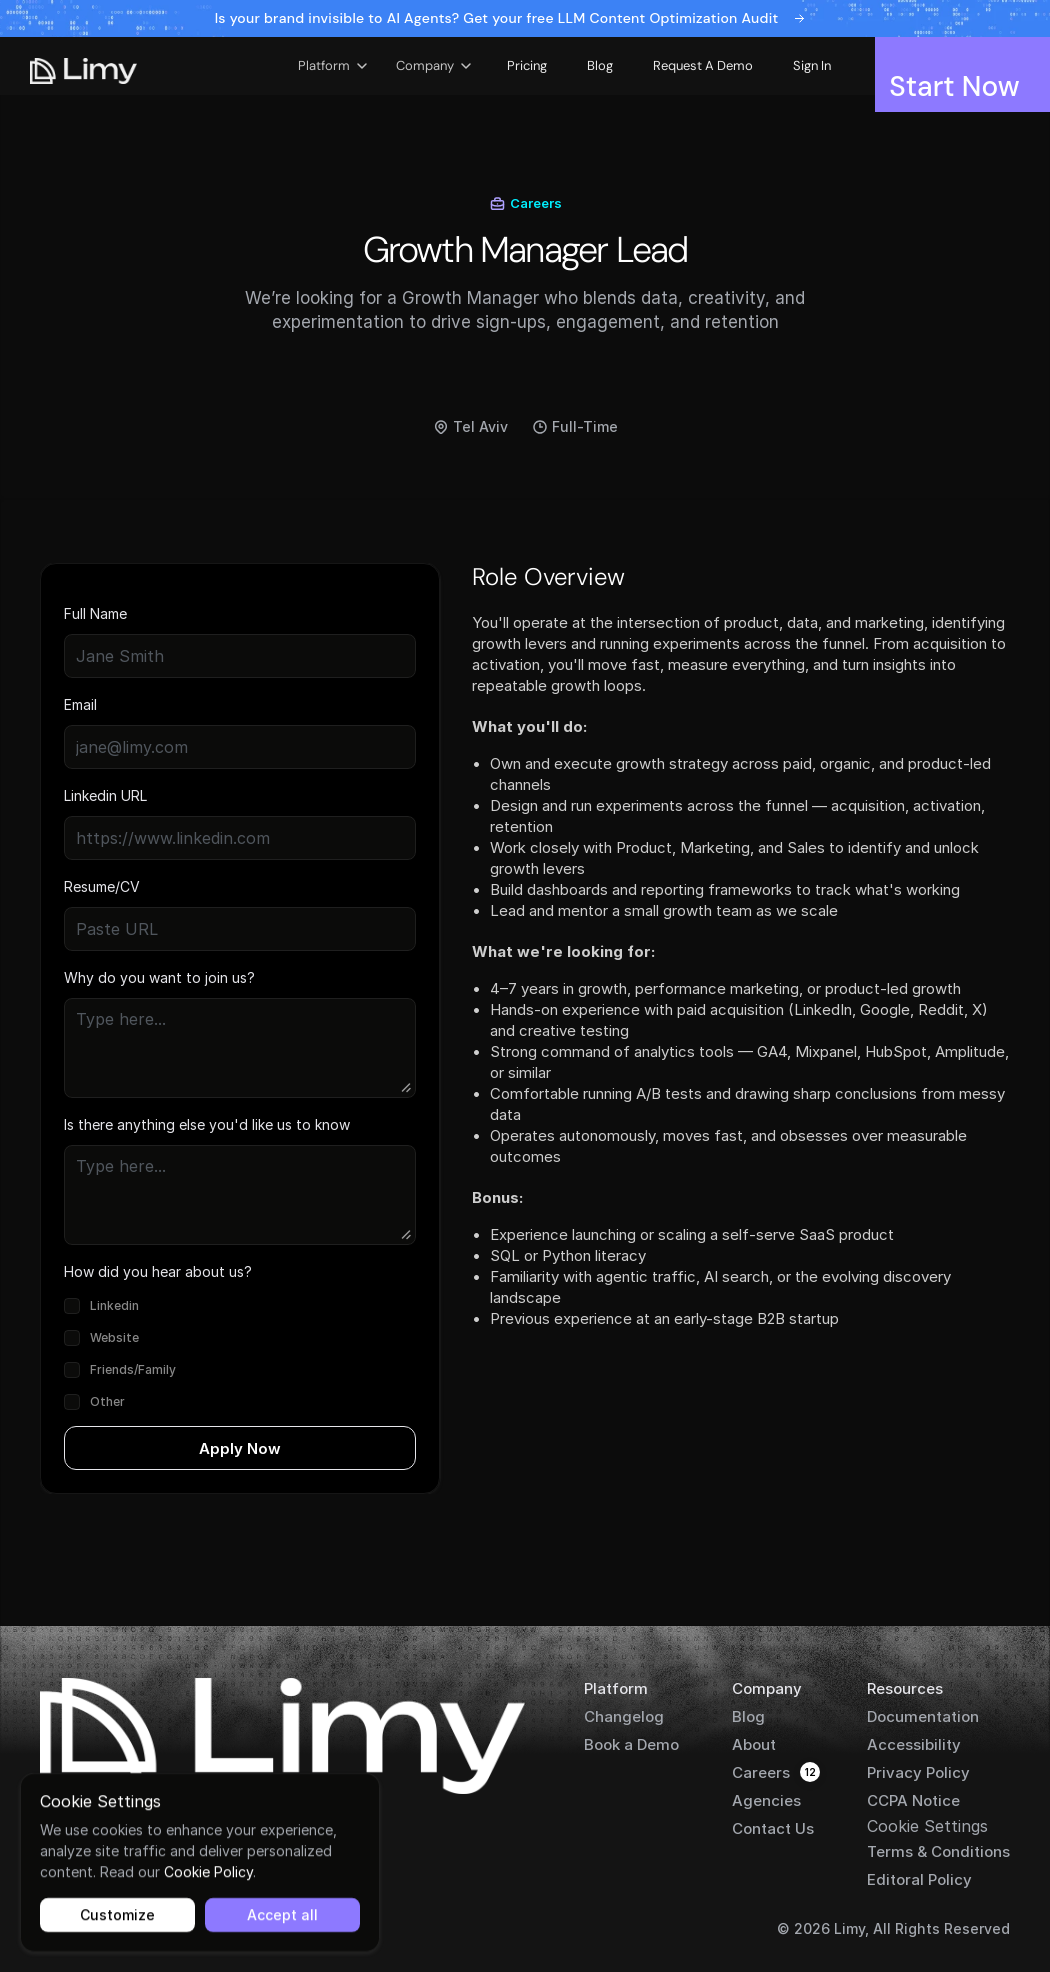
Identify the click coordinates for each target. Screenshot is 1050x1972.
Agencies (766, 1800)
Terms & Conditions (938, 1851)
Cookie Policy (208, 1871)
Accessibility (914, 1744)
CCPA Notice (913, 1800)
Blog (748, 1716)
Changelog (624, 1716)
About (754, 1744)
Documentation (923, 1716)
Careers (761, 1772)
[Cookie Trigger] (927, 1826)
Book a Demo (631, 1744)
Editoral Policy (919, 1879)
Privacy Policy (918, 1772)
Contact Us (773, 1828)
